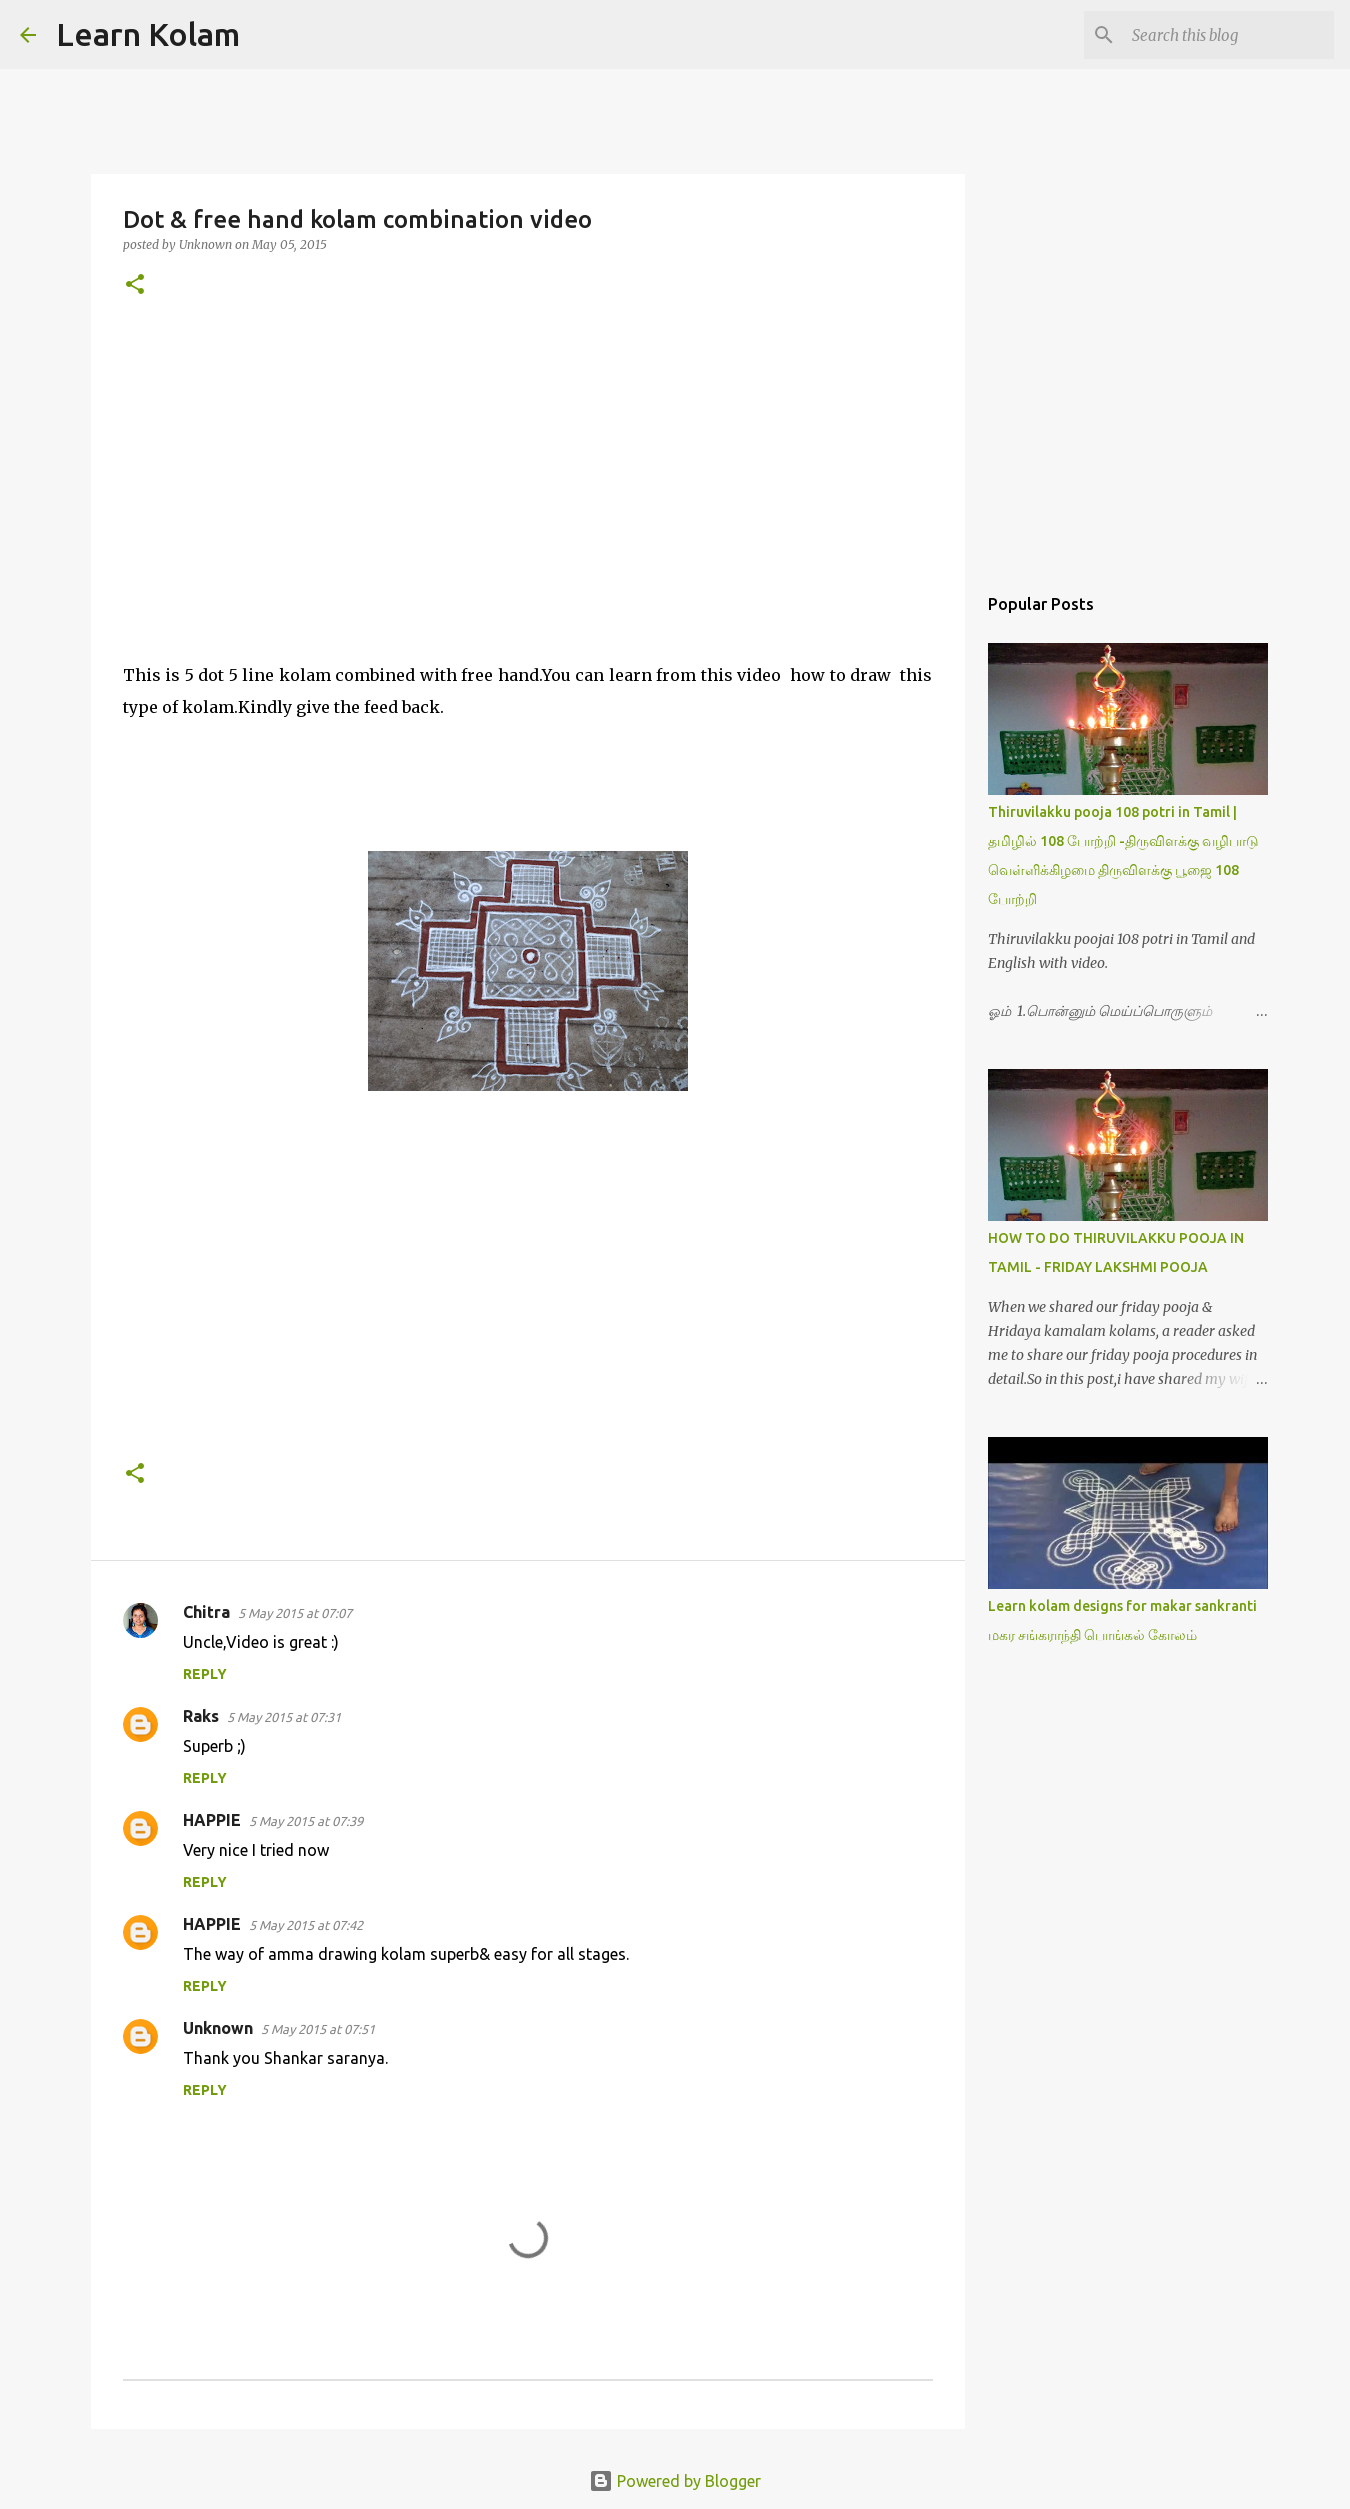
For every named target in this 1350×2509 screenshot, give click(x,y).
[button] (135, 285)
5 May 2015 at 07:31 (284, 1717)
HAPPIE (212, 1820)
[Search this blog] (1229, 35)
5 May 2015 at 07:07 (295, 1613)
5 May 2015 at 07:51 (318, 2029)
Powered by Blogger (675, 2481)
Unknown (218, 2028)
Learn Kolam (148, 34)
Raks (201, 1716)
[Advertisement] (528, 479)
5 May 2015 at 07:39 (306, 1821)
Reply (205, 1674)
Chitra (206, 1612)
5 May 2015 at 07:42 (306, 1925)
